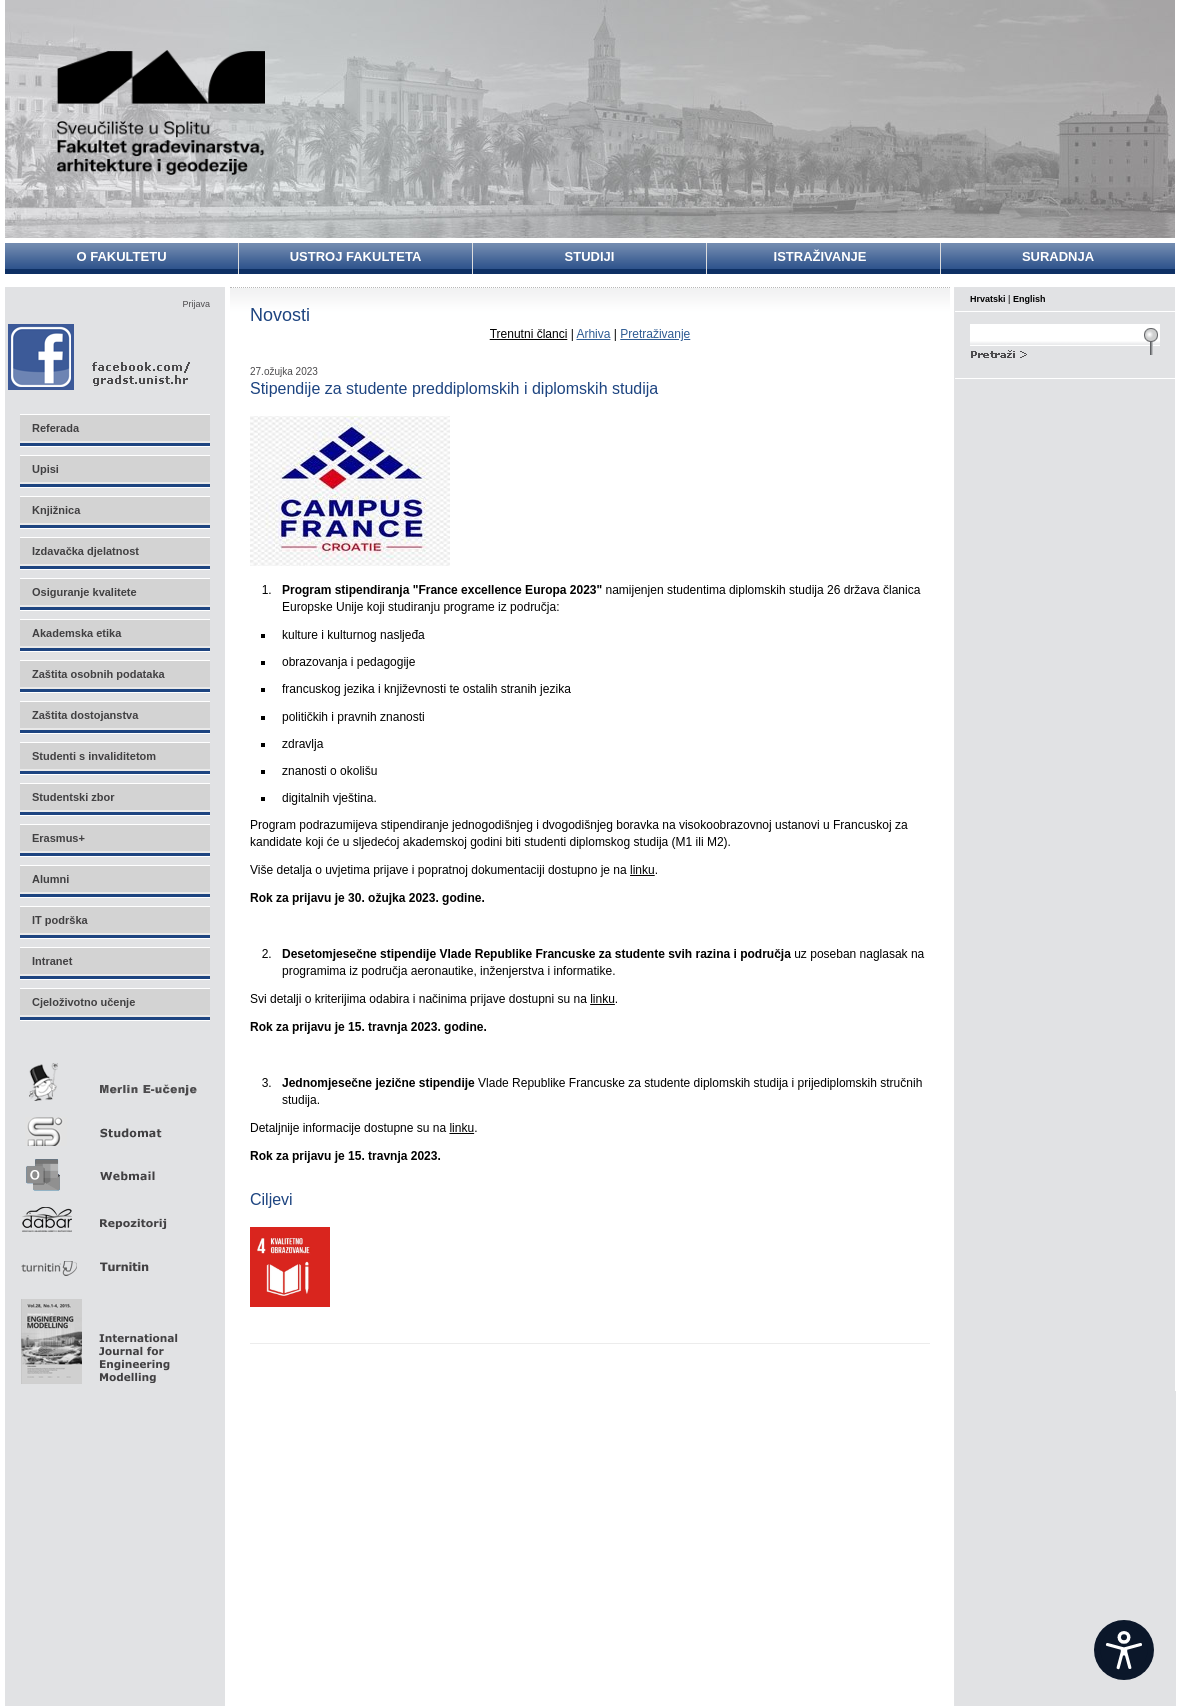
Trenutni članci (529, 334)
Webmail (114, 1168)
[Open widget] (1124, 1650)
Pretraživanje (655, 334)
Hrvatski (988, 299)
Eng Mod (96, 1336)
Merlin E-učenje (114, 1078)
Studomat (114, 1123)
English (1029, 299)
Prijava (196, 304)
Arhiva (593, 334)
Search (1065, 352)
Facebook (100, 356)
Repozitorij (114, 1213)
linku (642, 870)
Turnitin (114, 1258)
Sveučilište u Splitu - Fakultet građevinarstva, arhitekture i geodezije (162, 112)
